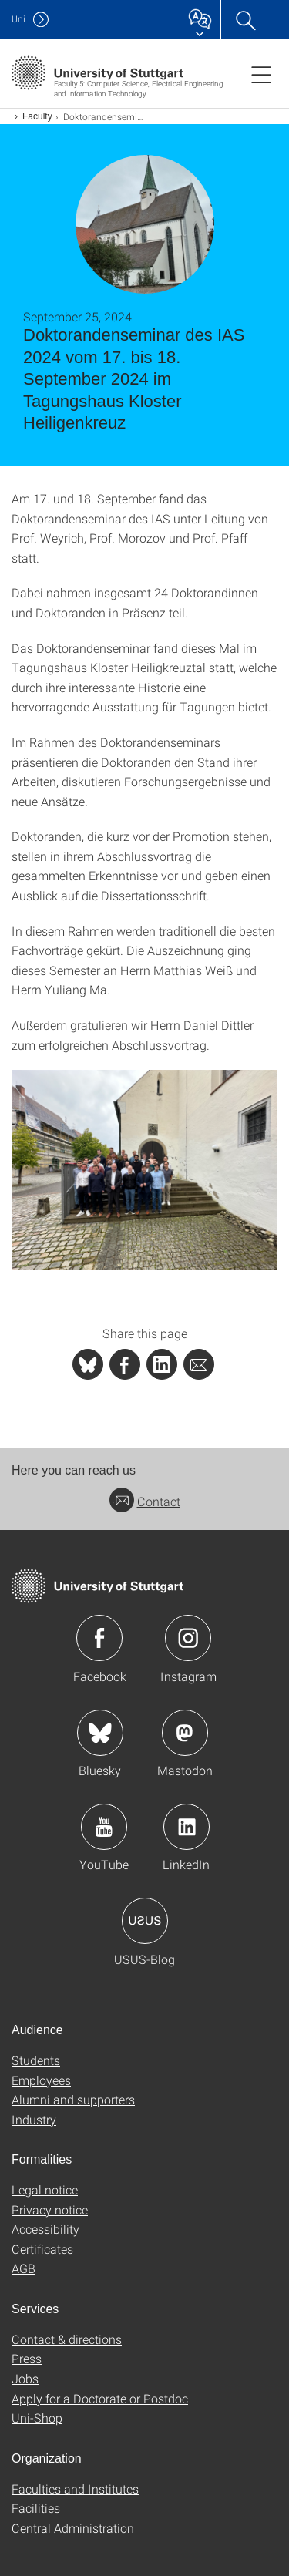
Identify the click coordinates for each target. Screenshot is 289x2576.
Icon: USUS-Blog (145, 1921)
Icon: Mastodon (185, 1733)
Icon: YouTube (104, 1827)
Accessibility (45, 2229)
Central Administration (73, 2528)
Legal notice (45, 2189)
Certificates (42, 2249)
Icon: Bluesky (100, 1733)
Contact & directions (67, 2339)
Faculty (37, 116)
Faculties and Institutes (75, 2488)
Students (36, 2060)
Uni (18, 19)
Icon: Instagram (188, 1638)
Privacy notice (50, 2209)
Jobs (25, 2378)
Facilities (36, 2508)
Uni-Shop (37, 2418)
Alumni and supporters (73, 2099)
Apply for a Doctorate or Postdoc (100, 2398)
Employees (41, 2080)
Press (27, 2358)
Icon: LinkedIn (186, 1827)
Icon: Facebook (99, 1638)
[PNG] (144, 1170)
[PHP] (124, 1364)
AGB (23, 2268)
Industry (34, 2119)
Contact (144, 1501)
